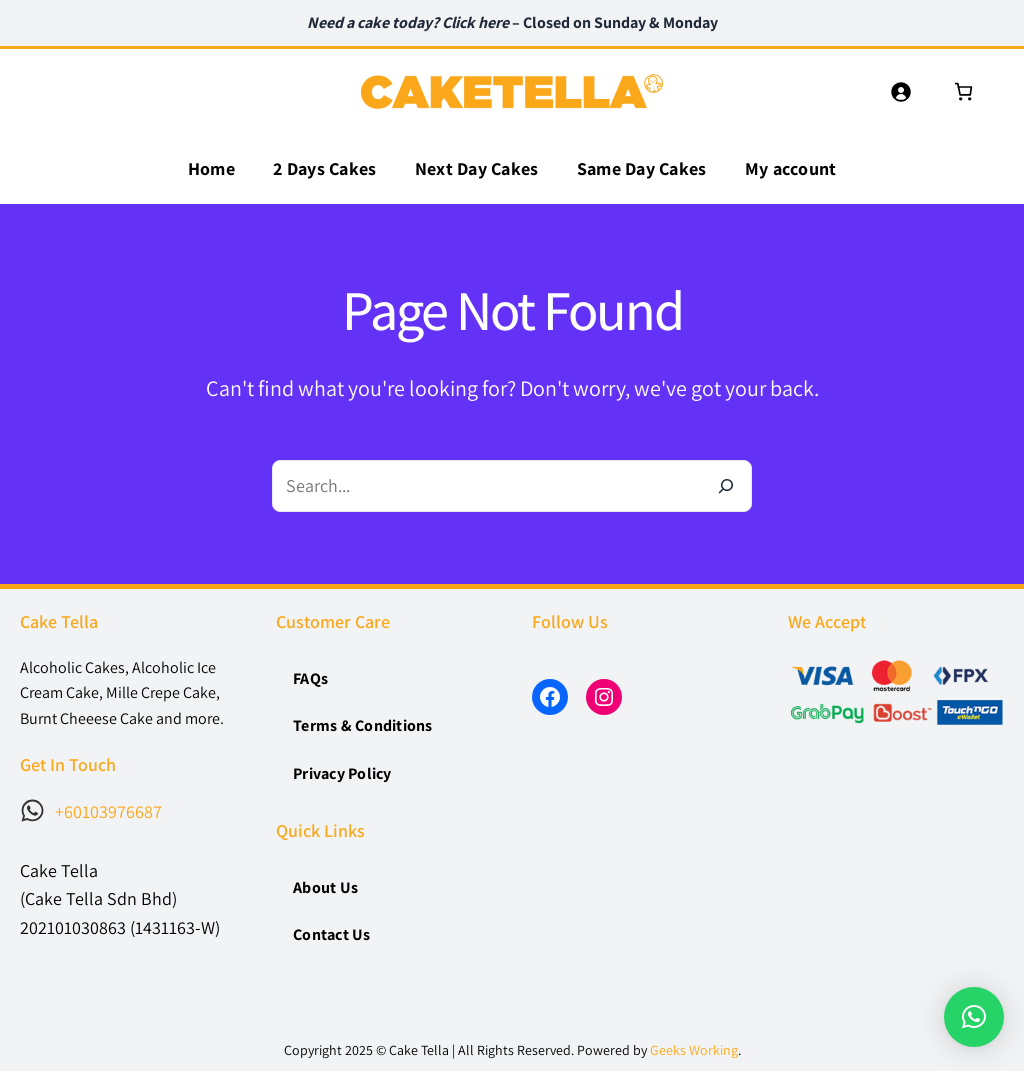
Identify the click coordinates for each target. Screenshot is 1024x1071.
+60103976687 (108, 811)
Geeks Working (694, 1050)
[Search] (726, 486)
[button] (974, 1017)
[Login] (900, 91)
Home (211, 168)
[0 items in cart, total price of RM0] (963, 91)
